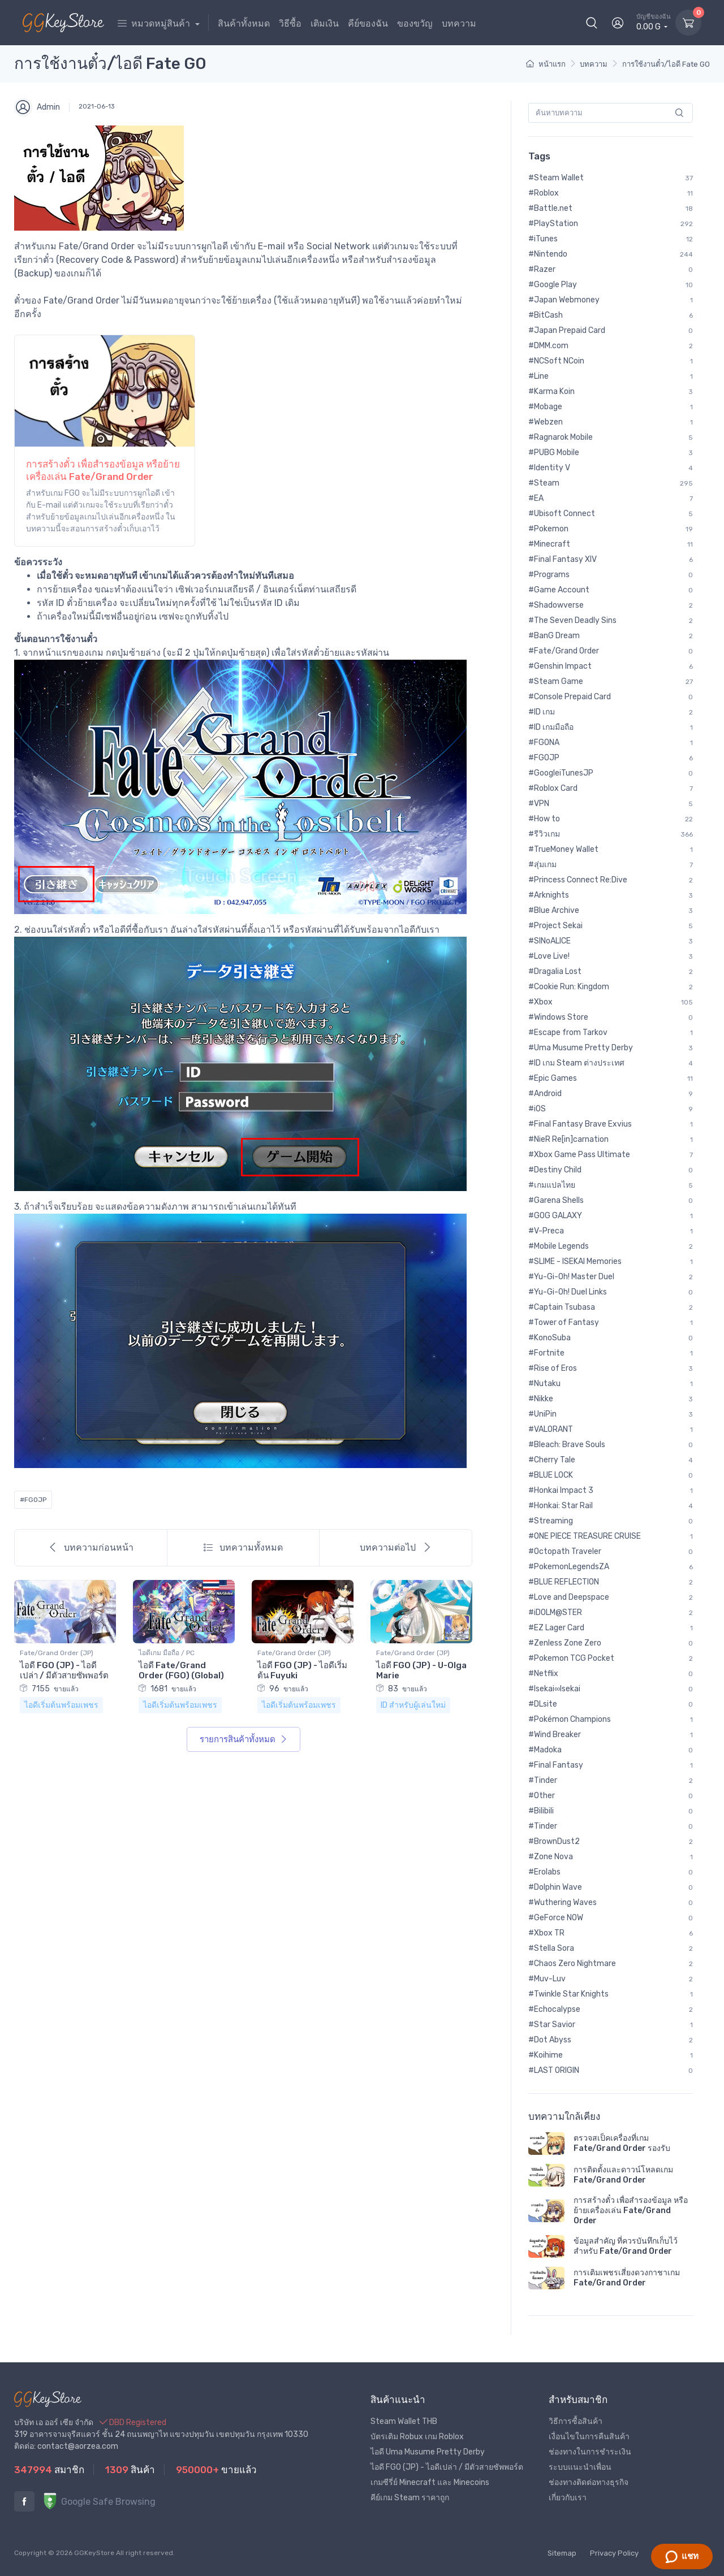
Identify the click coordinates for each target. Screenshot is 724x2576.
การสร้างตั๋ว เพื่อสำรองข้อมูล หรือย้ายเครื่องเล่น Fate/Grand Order (631, 2211)
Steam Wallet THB (403, 2421)
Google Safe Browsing (100, 2501)
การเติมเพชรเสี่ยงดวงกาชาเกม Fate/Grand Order (627, 2278)
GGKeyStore (94, 2553)
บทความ (459, 23)
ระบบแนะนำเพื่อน (580, 2467)
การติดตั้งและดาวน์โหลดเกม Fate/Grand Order (623, 2175)
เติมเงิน (325, 23)
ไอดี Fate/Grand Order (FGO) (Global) (181, 1670)
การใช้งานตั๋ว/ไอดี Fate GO (666, 64)
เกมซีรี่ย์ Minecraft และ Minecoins (429, 2482)
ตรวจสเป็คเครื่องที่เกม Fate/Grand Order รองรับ (622, 2143)
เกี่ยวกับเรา (568, 2498)
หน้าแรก (546, 64)
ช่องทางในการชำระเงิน (590, 2452)
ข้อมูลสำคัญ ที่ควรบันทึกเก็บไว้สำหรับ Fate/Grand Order (626, 2246)
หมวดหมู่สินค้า (155, 23)
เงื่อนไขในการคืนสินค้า (589, 2436)
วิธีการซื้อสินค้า (575, 2421)
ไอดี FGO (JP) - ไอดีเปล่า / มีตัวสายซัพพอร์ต (64, 1670)
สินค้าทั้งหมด (244, 23)
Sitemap (562, 2553)
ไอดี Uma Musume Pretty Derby (427, 2452)
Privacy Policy (614, 2553)
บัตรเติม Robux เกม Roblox (417, 2436)
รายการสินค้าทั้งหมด (243, 1739)
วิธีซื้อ (290, 23)
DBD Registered (133, 2422)
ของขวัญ (415, 23)
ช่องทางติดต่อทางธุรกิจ (588, 2482)
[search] (679, 113)
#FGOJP (33, 1500)
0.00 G (653, 22)
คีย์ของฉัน (368, 23)
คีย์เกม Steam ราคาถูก (409, 2498)
